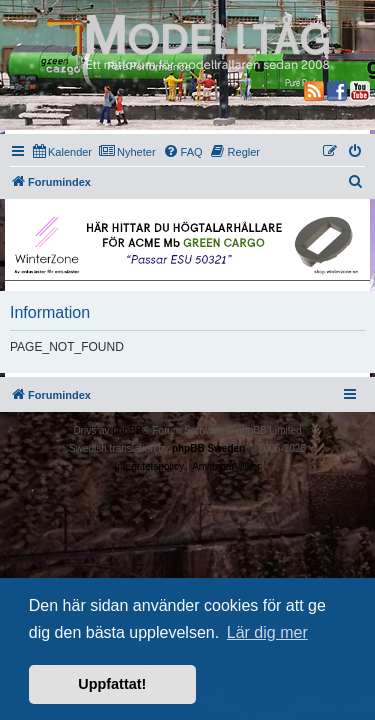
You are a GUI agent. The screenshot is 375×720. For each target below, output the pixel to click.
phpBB (127, 430)
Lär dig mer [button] (267, 632)
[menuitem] (62, 152)
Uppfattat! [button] (112, 684)
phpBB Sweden (208, 448)
